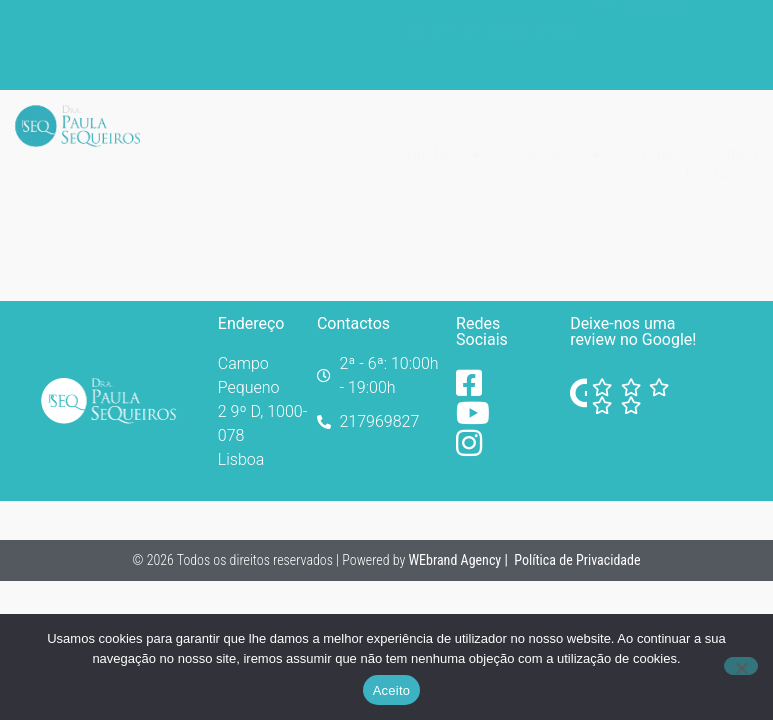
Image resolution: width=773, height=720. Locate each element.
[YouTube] (477, 413)
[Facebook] (477, 383)
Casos (664, 115)
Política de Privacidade (577, 560)
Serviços (562, 116)
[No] (741, 666)
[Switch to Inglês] (733, 58)
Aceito (392, 690)
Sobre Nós (435, 116)
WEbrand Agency (456, 560)
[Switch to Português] (733, 31)
